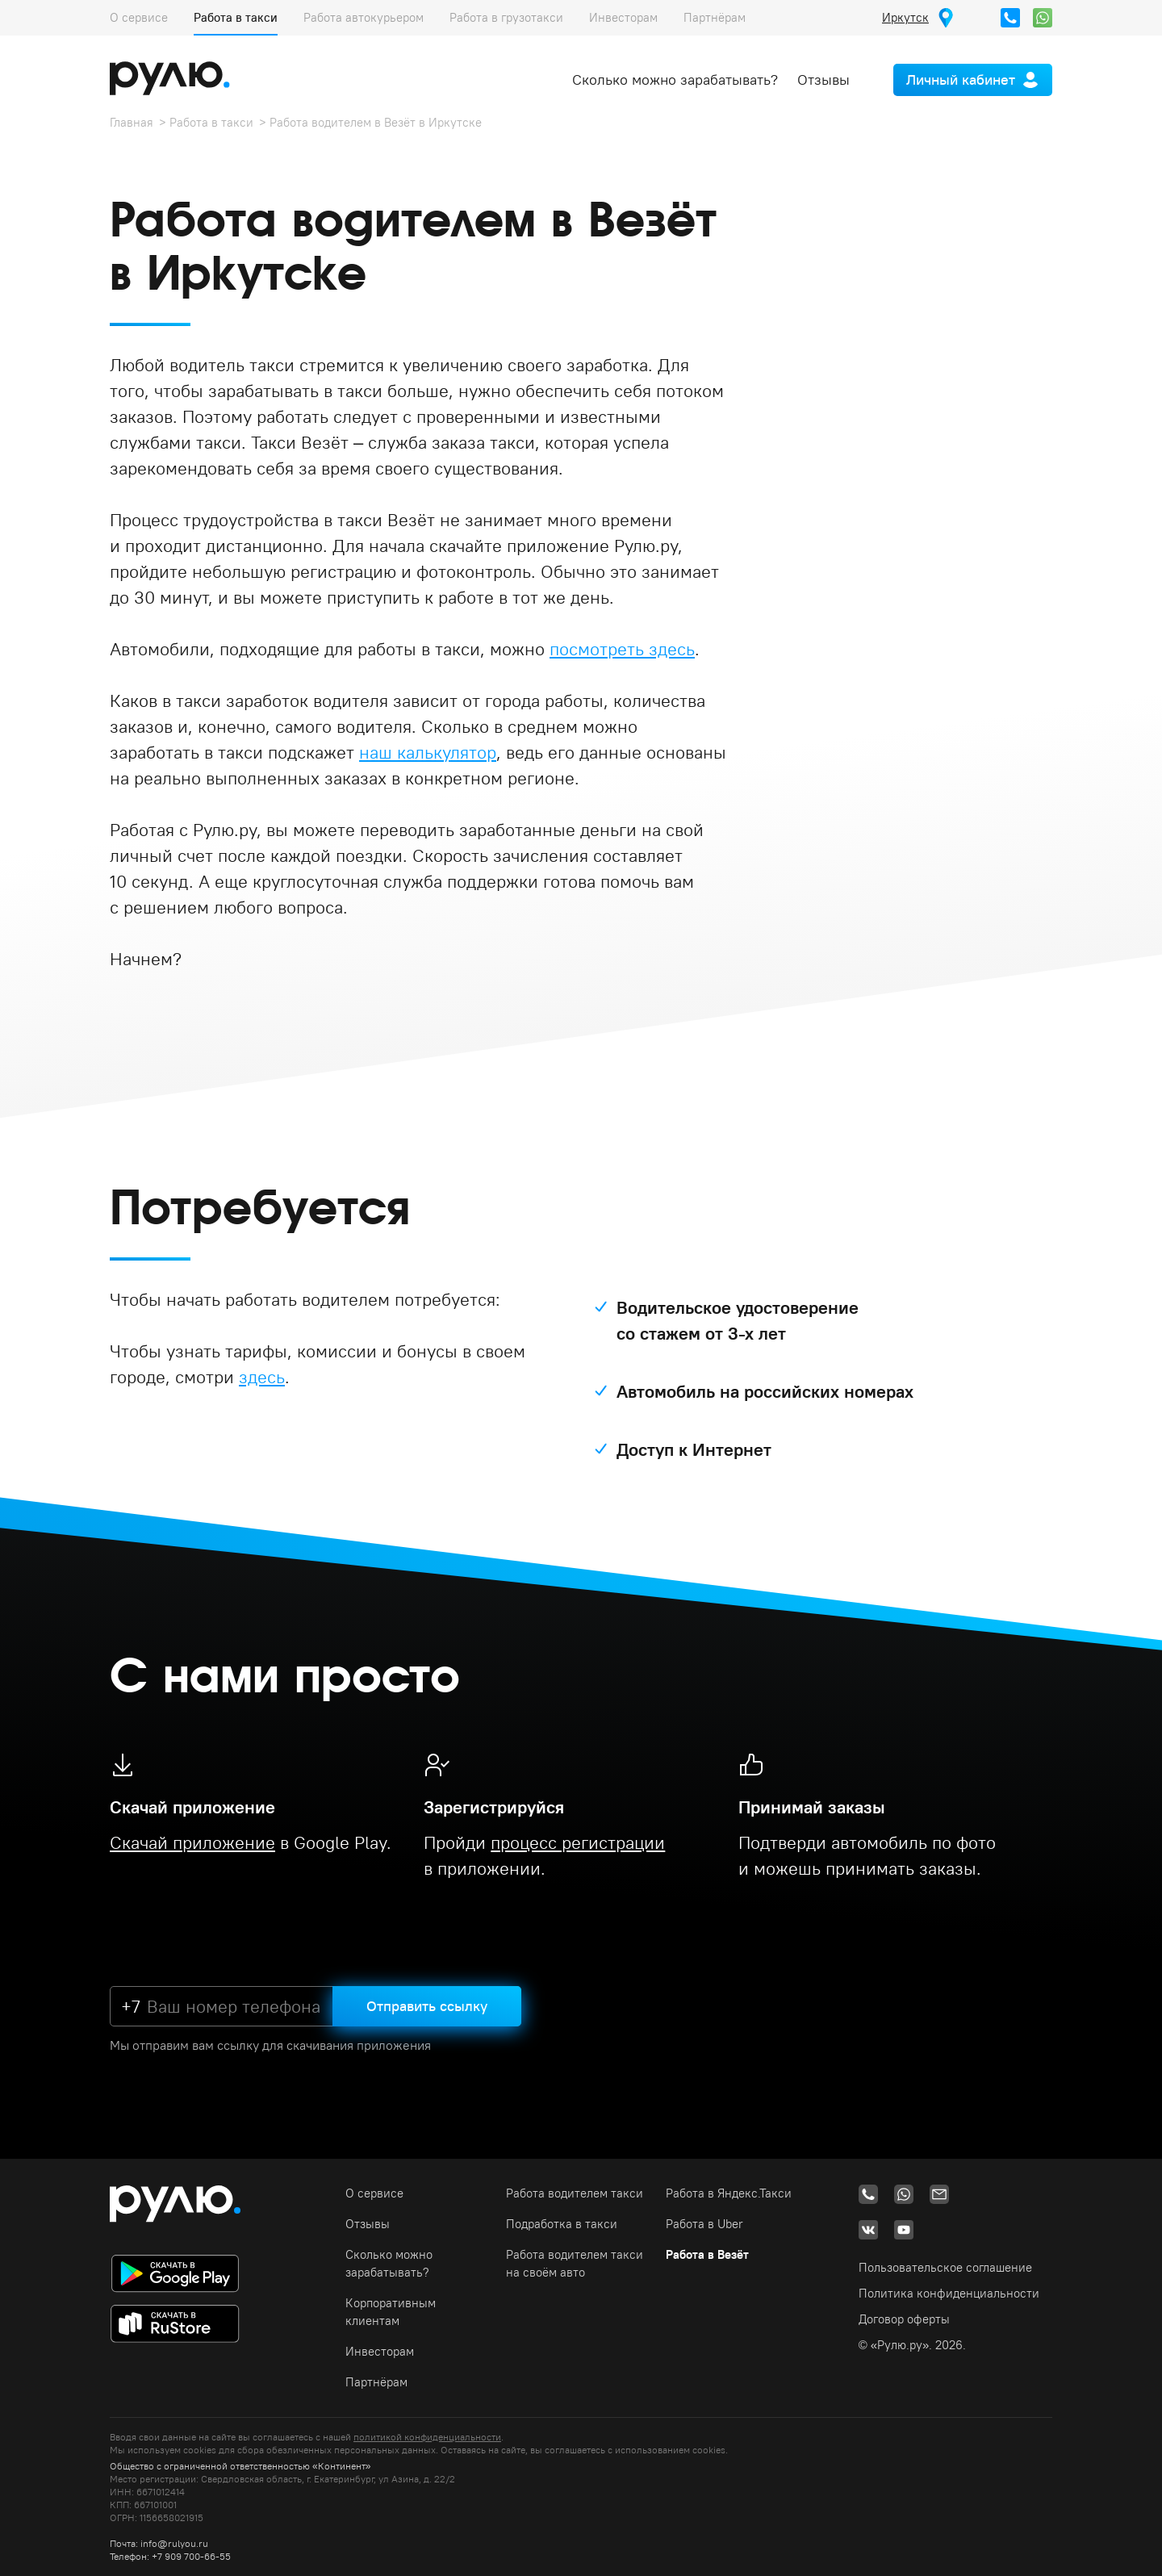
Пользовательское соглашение (945, 2267)
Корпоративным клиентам (390, 2311)
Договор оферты (904, 2319)
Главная (131, 122)
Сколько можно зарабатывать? (675, 79)
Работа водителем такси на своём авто (574, 2263)
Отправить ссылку (426, 2006)
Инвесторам (623, 17)
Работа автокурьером (363, 17)
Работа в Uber (704, 2223)
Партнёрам (714, 17)
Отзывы (823, 79)
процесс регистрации (578, 1842)
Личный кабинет (960, 79)
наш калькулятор (427, 752)
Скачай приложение (192, 1842)
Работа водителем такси (574, 2193)
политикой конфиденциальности (427, 2437)
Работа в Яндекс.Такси (729, 2193)
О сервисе (139, 17)
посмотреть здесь (622, 649)
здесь (262, 1376)
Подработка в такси (561, 2223)
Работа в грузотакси (506, 17)
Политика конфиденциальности (949, 2293)
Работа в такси (236, 17)
